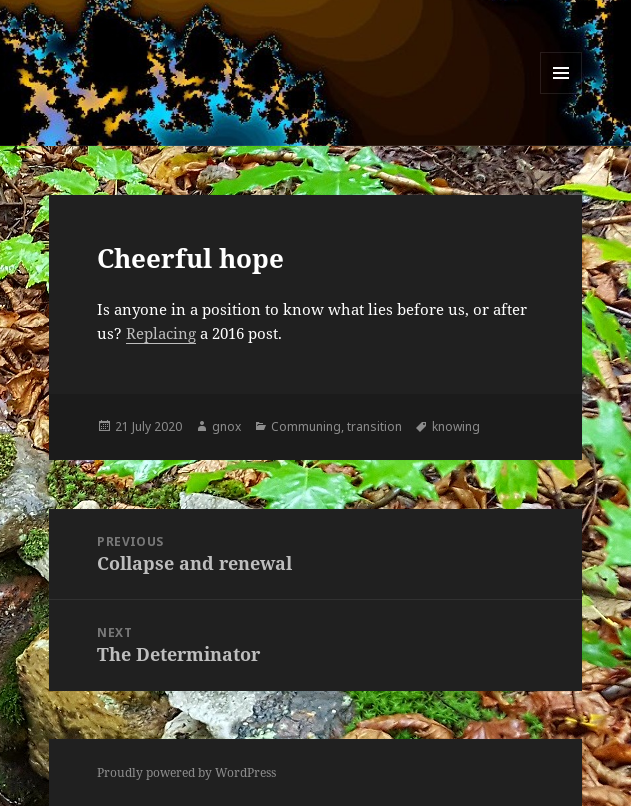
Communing (306, 426)
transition (374, 426)
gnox (226, 426)
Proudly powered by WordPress (186, 772)
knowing (456, 426)
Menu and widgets (561, 93)
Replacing (161, 333)
